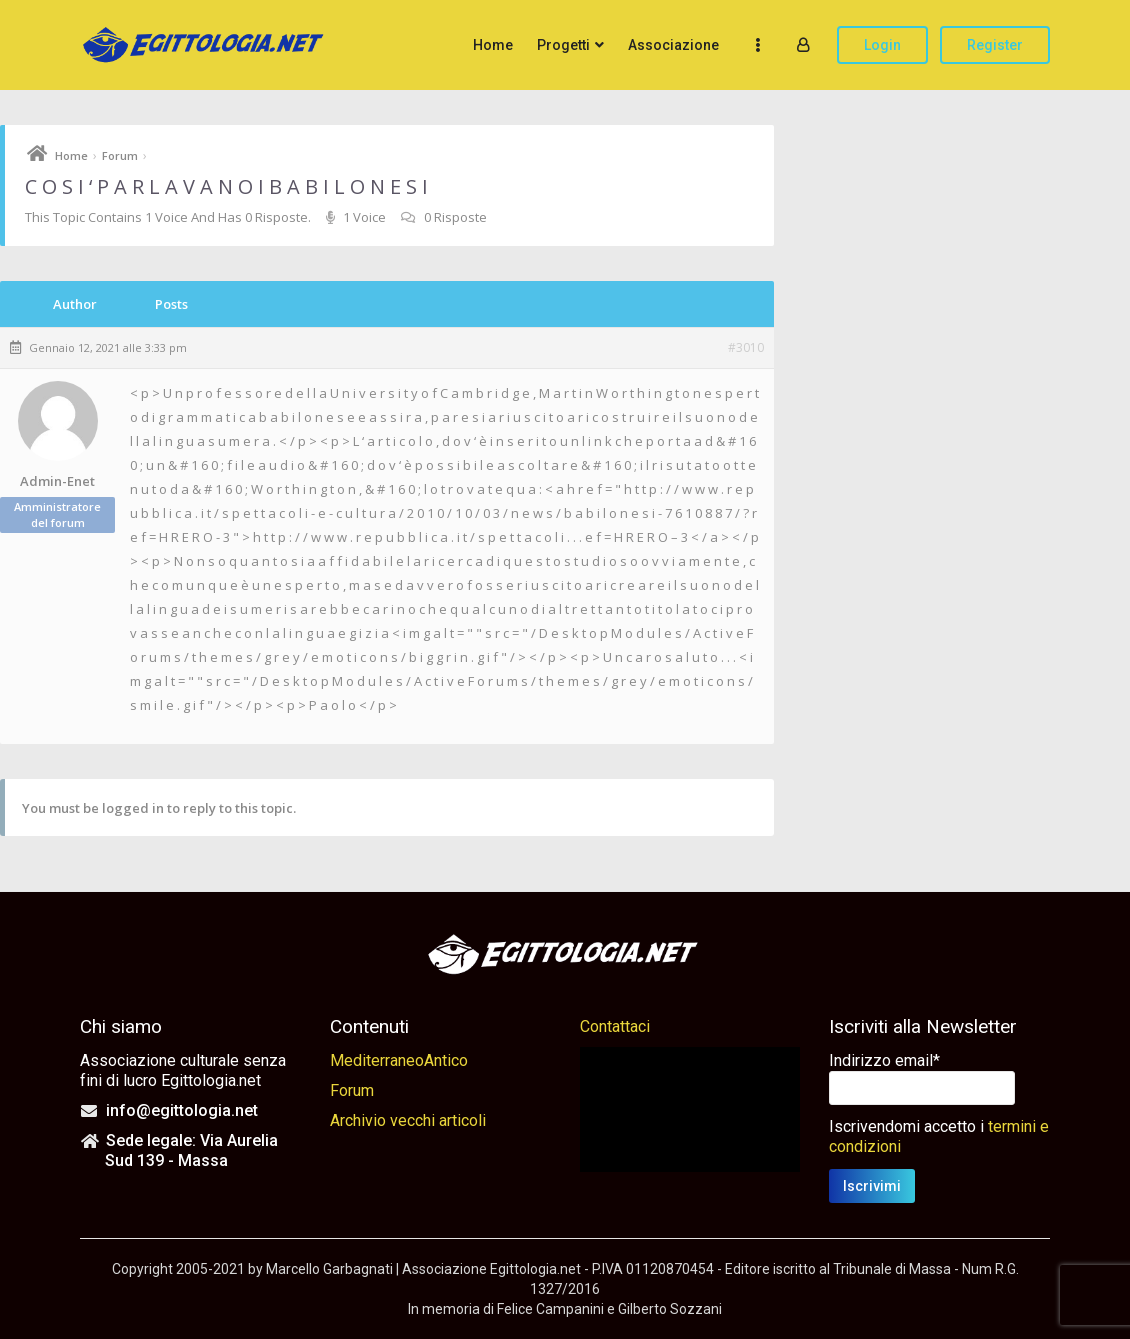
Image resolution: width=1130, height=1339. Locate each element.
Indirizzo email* (884, 1060)
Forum (120, 155)
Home (493, 45)
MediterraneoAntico (399, 1060)
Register (995, 45)
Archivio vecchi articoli (408, 1120)
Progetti (563, 45)
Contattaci (615, 1026)
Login (882, 45)
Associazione (673, 45)
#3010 (746, 348)
